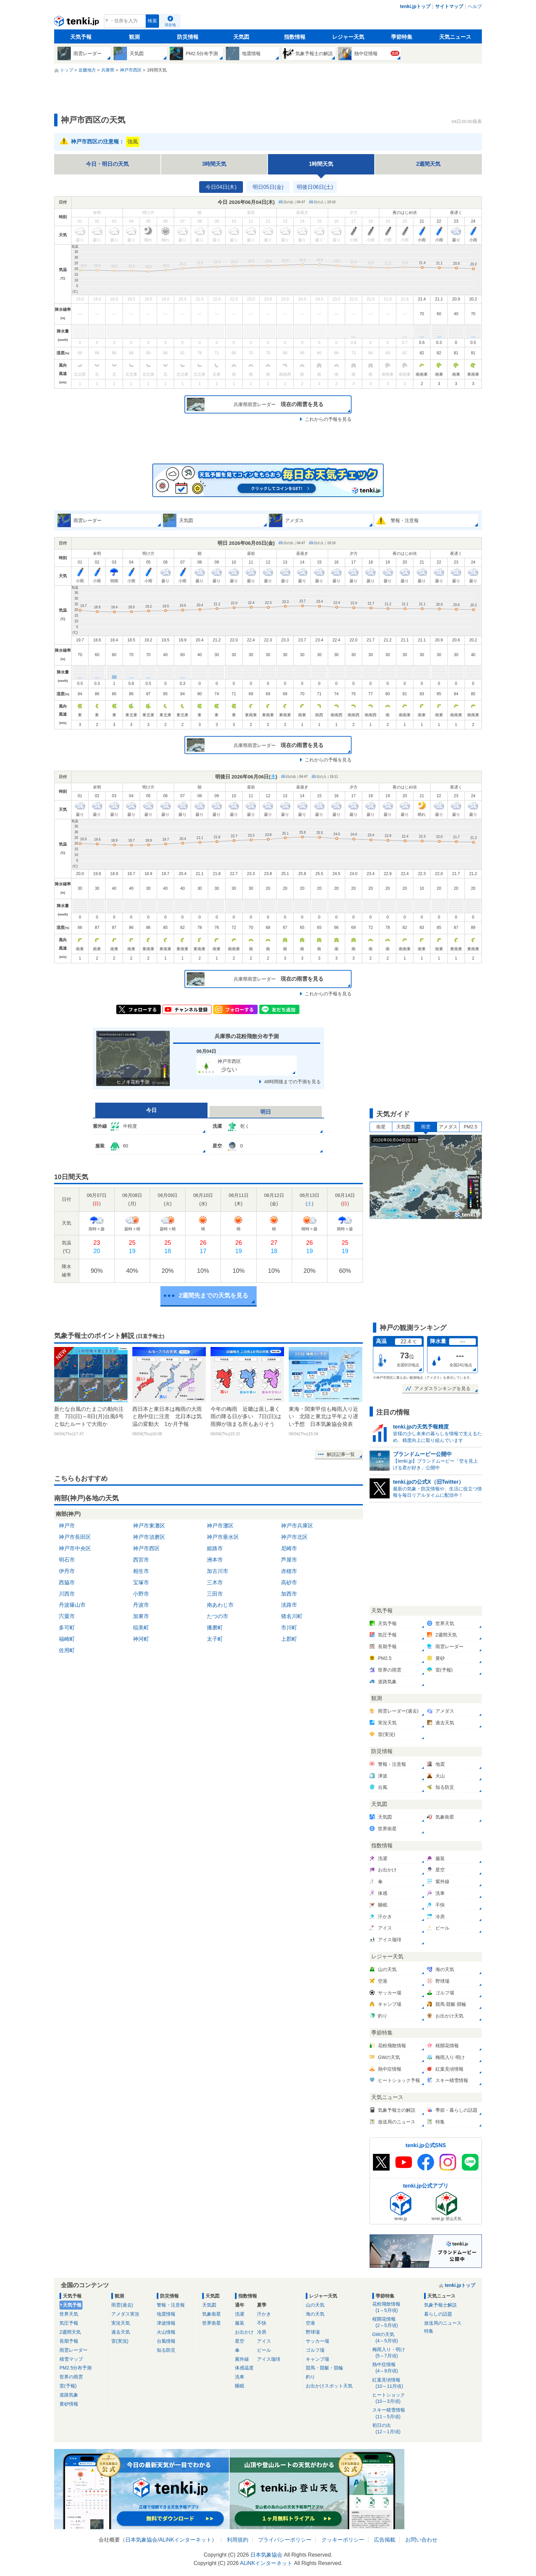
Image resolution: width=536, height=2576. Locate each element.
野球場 (313, 2332)
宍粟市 (67, 1616)
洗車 (239, 2376)
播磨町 (215, 1627)
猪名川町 (291, 1616)
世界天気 (68, 2314)
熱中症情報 (396, 2368)
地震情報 (166, 2314)
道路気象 (68, 2395)
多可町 (67, 1627)
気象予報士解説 (440, 2305)
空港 (310, 2323)
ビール (264, 2350)
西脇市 (67, 1582)
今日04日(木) (221, 187)
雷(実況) (119, 2341)
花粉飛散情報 (396, 2307)
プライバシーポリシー (284, 2540)
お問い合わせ (421, 2540)
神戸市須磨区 (149, 1537)
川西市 (67, 1594)
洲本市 (215, 1560)
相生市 (141, 1571)
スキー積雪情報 (396, 2413)
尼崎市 (289, 1548)
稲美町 (141, 1627)
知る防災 (166, 2350)
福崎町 (67, 1639)
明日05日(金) (268, 187)
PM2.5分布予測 (75, 2367)
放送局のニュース (442, 2323)
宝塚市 (141, 1582)
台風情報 (166, 2341)
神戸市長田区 (75, 1537)
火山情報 (166, 2332)
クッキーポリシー (342, 2540)
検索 (152, 20)
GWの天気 (396, 2338)
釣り (310, 2376)
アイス (264, 2341)
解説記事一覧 (341, 1454)
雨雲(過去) (122, 2305)
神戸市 (67, 1525)
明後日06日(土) (315, 187)
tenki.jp (77, 22)
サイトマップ (449, 6)
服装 (239, 2323)
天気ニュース (455, 37)
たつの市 (217, 1616)
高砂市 (289, 1582)
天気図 (241, 37)
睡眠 (239, 2385)
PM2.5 (470, 1126)
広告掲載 (384, 2540)
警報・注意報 (171, 2305)
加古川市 (217, 1571)
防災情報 (187, 37)
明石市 (67, 1560)
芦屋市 (289, 1560)
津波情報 (166, 2323)
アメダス (448, 1126)
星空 (239, 2341)
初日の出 (396, 2429)
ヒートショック (396, 2398)
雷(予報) (68, 2385)
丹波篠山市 (72, 1605)
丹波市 (141, 1605)
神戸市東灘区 (149, 1525)
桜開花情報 (396, 2322)
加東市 (141, 1616)
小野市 (141, 1594)
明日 (265, 1112)
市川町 (289, 1627)
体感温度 (244, 2367)
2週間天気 (428, 164)
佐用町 (67, 1650)
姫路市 (215, 1548)
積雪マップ (71, 2359)
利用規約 (237, 2540)
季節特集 (401, 37)
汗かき (264, 2314)
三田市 (215, 1594)
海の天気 (315, 2314)
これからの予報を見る (328, 419)
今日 (151, 1110)
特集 (428, 2331)
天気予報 (81, 37)
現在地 (170, 25)
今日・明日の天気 (107, 164)
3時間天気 (214, 164)
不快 (261, 2323)
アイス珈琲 (268, 2359)
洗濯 (239, 2314)
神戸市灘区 (220, 1525)
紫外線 (242, 2359)
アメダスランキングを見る (442, 1388)
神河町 (141, 1639)
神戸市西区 (146, 1548)
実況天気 (120, 2323)
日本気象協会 (141, 2540)
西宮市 (141, 1560)
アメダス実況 (125, 2314)
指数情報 (294, 37)
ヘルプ (475, 6)
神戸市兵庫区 (297, 1525)
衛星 (381, 1126)
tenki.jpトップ (415, 6)
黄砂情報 (68, 2404)
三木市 (215, 1582)
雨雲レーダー (73, 2350)
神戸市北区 (294, 1537)
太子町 (215, 1639)
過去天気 (120, 2332)
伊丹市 (67, 1571)
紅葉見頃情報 (396, 2383)
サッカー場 (317, 2341)
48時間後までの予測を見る (292, 1081)
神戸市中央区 (75, 1548)
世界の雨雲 (71, 2376)
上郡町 (289, 1639)
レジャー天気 (348, 37)
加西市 (289, 1594)
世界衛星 (211, 2323)
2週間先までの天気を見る (213, 1295)
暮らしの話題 (438, 2314)
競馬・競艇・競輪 (324, 2367)
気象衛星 (211, 2314)
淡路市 (289, 1605)
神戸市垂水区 (223, 1537)
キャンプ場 (317, 2359)
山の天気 (315, 2305)
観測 (134, 37)
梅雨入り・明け (396, 2353)
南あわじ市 (220, 1605)
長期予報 (68, 2341)
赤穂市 (289, 1571)
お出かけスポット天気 (329, 2385)
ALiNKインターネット (185, 2540)
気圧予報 (68, 2323)
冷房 (261, 2332)
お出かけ (244, 2332)
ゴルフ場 (315, 2350)
